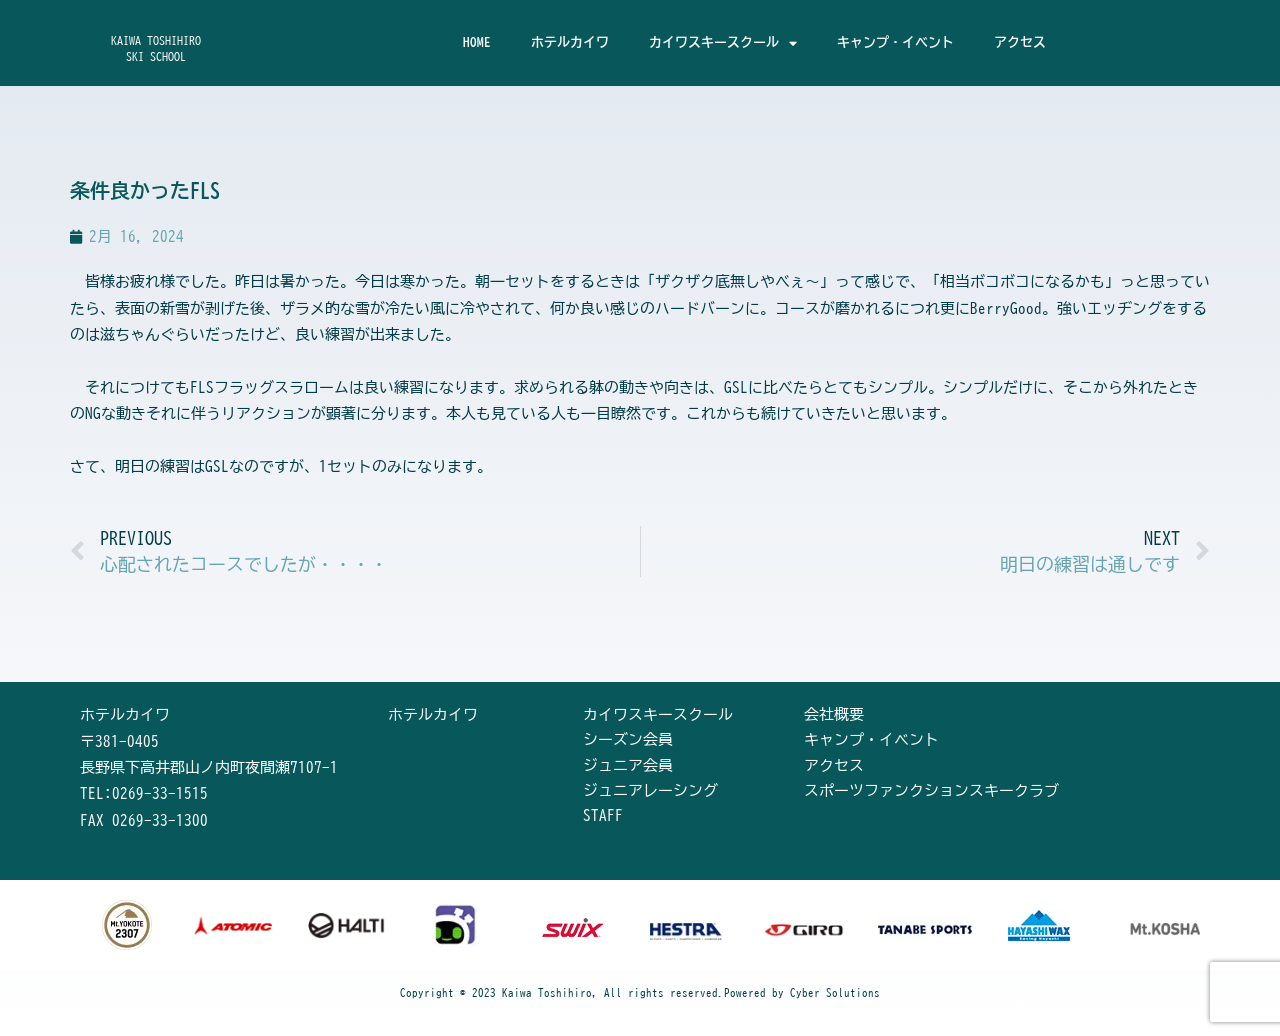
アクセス (1020, 42)
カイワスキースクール (723, 43)
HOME (477, 42)
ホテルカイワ (570, 42)
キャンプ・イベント (895, 42)
